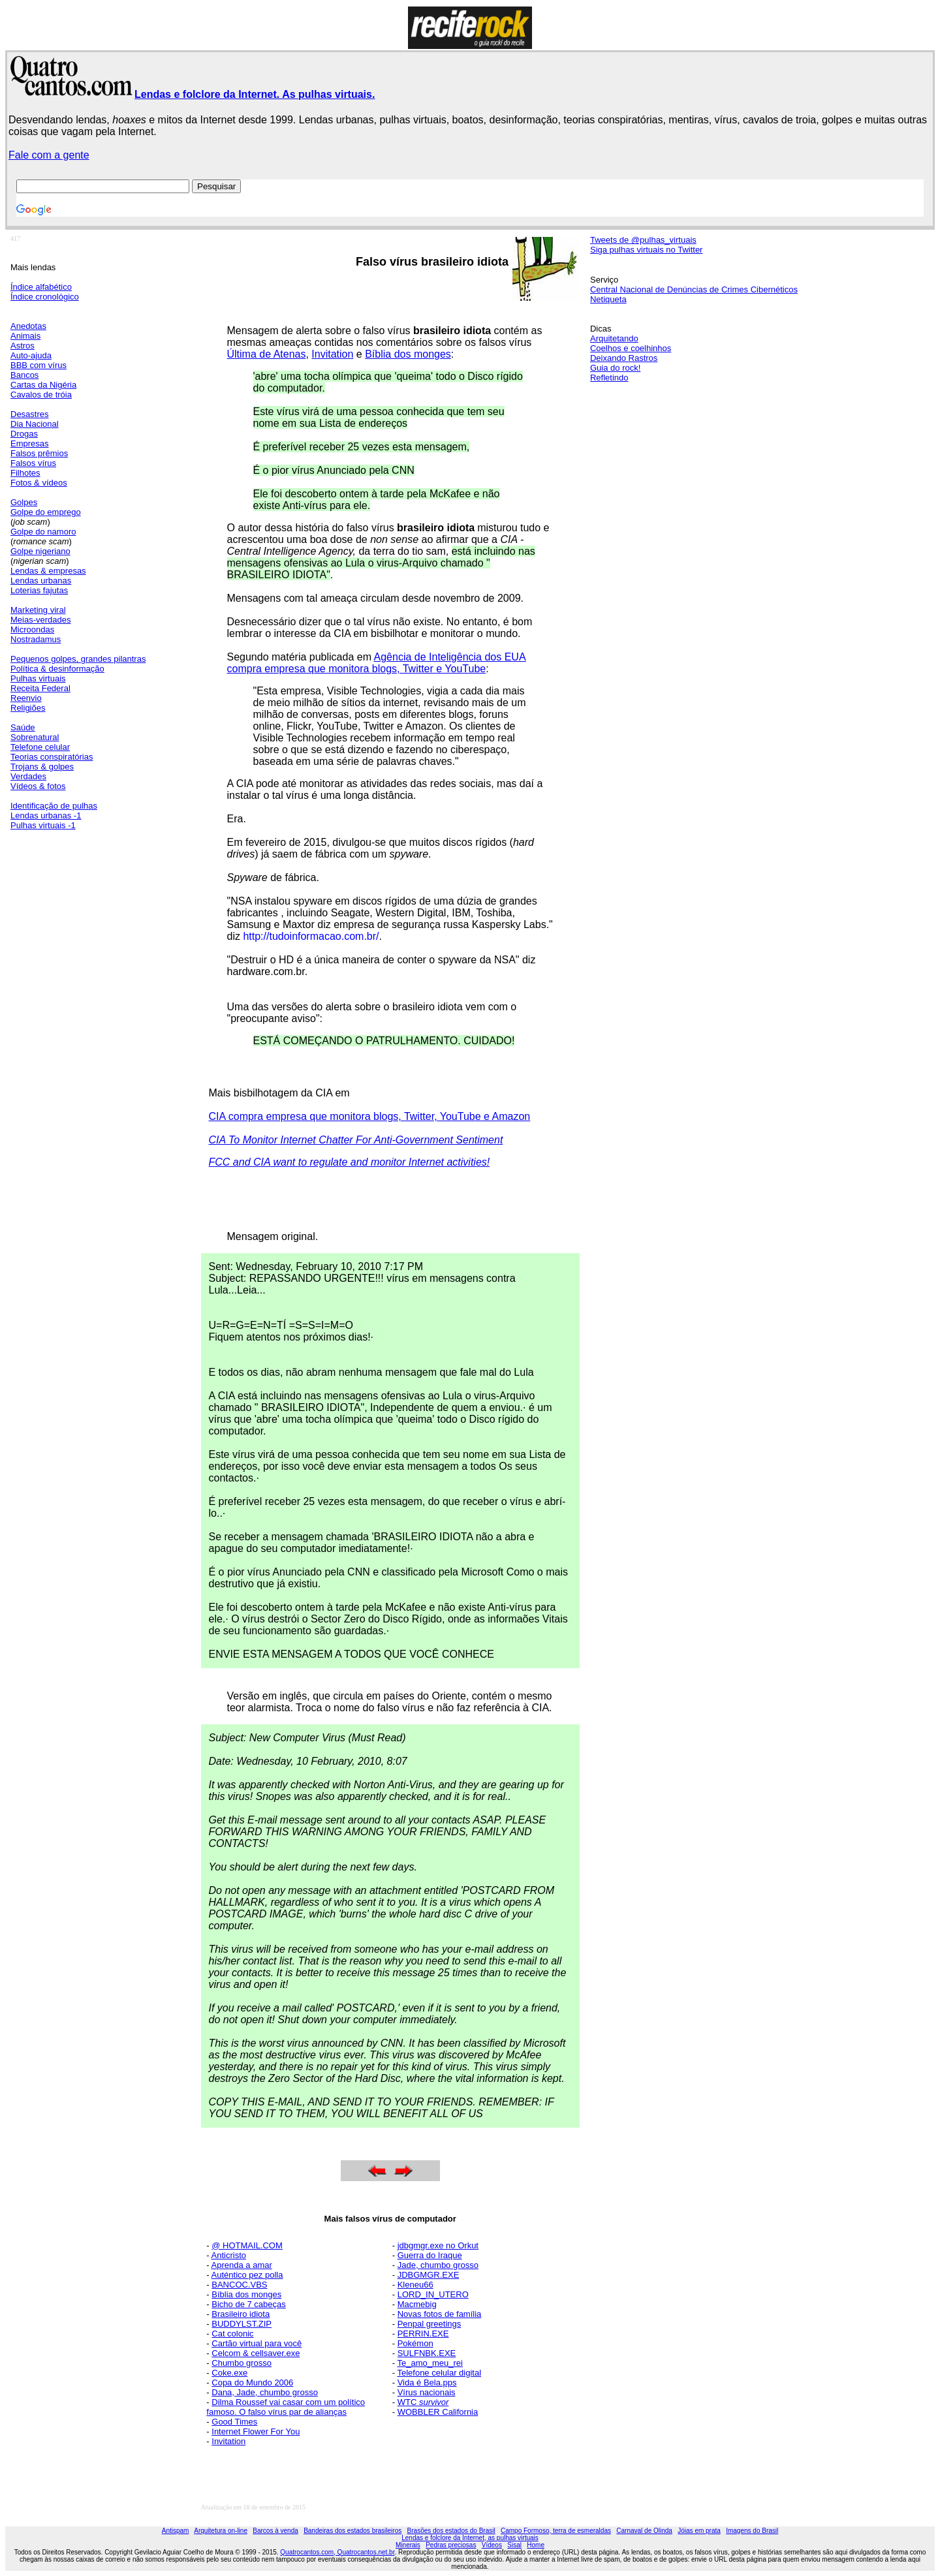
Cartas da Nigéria (43, 385)
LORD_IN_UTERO (433, 2294)
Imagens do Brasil (752, 2530)
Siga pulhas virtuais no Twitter (646, 250)
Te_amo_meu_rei (429, 2363)
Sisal (514, 2545)
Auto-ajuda (31, 355)
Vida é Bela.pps (427, 2382)
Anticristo (229, 2255)
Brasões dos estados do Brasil (451, 2530)
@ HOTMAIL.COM (247, 2245)
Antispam (175, 2530)
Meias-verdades (40, 620)
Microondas (32, 629)
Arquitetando (614, 338)
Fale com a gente (48, 155)
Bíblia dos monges (408, 354)
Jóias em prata (699, 2530)
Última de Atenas (266, 354)
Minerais (408, 2545)
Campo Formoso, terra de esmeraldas (556, 2530)
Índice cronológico (44, 297)
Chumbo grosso (242, 2363)
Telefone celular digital (439, 2373)
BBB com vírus (38, 365)
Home (535, 2545)
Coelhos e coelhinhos (630, 348)
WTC (423, 2402)
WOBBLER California (438, 2412)
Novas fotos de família (440, 2314)
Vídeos (492, 2545)
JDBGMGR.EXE (429, 2275)
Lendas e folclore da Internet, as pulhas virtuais (470, 2537)
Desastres (29, 414)
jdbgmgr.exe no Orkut (438, 2245)
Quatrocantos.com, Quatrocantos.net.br (337, 2552)
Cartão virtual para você (257, 2343)
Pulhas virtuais (38, 678)
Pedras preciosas (451, 2545)
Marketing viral (38, 610)
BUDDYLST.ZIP (242, 2324)
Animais (25, 336)
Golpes (23, 502)
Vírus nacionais (427, 2392)
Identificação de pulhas (53, 806)
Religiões (27, 708)
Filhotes (25, 473)
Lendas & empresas (48, 571)
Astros (22, 345)
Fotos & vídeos (38, 483)
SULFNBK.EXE (427, 2353)
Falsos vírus (33, 463)
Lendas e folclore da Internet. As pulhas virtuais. (254, 94)
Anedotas (28, 326)
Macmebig (417, 2304)
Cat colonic (232, 2333)
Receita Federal (40, 688)
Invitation (332, 354)
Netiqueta (608, 299)
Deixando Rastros (623, 358)
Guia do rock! (615, 368)
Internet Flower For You (256, 2431)
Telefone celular (40, 747)
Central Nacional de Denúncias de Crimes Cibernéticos (694, 289)
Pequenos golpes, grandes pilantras (78, 659)
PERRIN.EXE (423, 2333)
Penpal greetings (430, 2324)
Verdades (28, 776)
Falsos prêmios (39, 453)
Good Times (234, 2422)
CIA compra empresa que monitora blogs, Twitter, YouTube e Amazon (370, 1116)
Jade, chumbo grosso (438, 2265)
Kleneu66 (415, 2284)
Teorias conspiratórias (51, 757)
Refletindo (609, 377)
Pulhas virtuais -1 (43, 825)
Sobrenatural (34, 737)
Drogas (24, 434)
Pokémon (415, 2343)
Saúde (22, 727)
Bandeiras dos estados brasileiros (352, 2530)
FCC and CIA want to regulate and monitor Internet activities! (349, 1162)
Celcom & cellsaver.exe (256, 2353)
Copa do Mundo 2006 (252, 2382)
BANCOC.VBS (239, 2284)
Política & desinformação (57, 669)
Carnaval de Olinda (644, 2530)
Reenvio (26, 698)
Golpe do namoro (43, 531)
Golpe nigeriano (40, 551)
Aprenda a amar (242, 2265)
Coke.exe (229, 2373)
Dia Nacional (34, 424)
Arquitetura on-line (220, 2530)
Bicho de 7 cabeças (248, 2304)
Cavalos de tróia (41, 394)
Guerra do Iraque (430, 2255)
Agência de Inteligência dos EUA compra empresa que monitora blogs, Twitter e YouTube (376, 662)
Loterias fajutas (39, 590)
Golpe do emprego (45, 512)
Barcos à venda (275, 2530)
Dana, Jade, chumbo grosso (265, 2392)
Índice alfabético (41, 287)
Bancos (24, 375)
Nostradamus (35, 639)
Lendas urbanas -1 (45, 815)
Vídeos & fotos (38, 786)
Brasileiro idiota (241, 2314)
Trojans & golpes (42, 766)
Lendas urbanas (40, 580)
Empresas (29, 443)
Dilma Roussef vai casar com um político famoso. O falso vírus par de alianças (285, 2407)
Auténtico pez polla (247, 2275)
